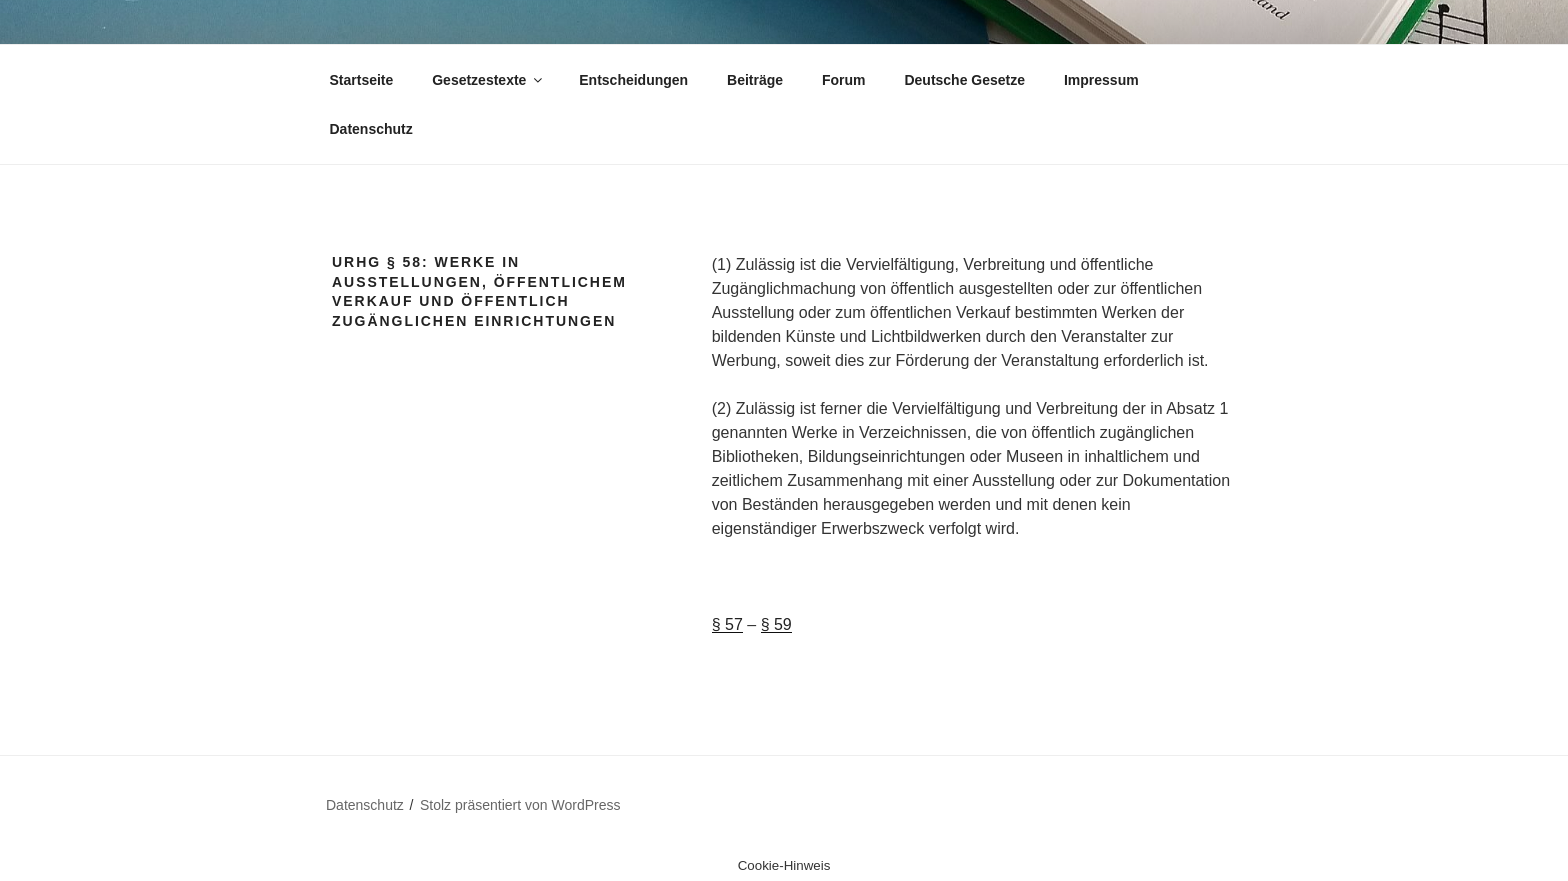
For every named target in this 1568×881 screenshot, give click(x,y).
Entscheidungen (633, 80)
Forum (844, 80)
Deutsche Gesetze (964, 80)
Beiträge (755, 80)
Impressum (1101, 80)
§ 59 (776, 624)
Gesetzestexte (488, 80)
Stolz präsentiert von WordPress (520, 805)
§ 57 (727, 624)
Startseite (362, 80)
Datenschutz (371, 129)
